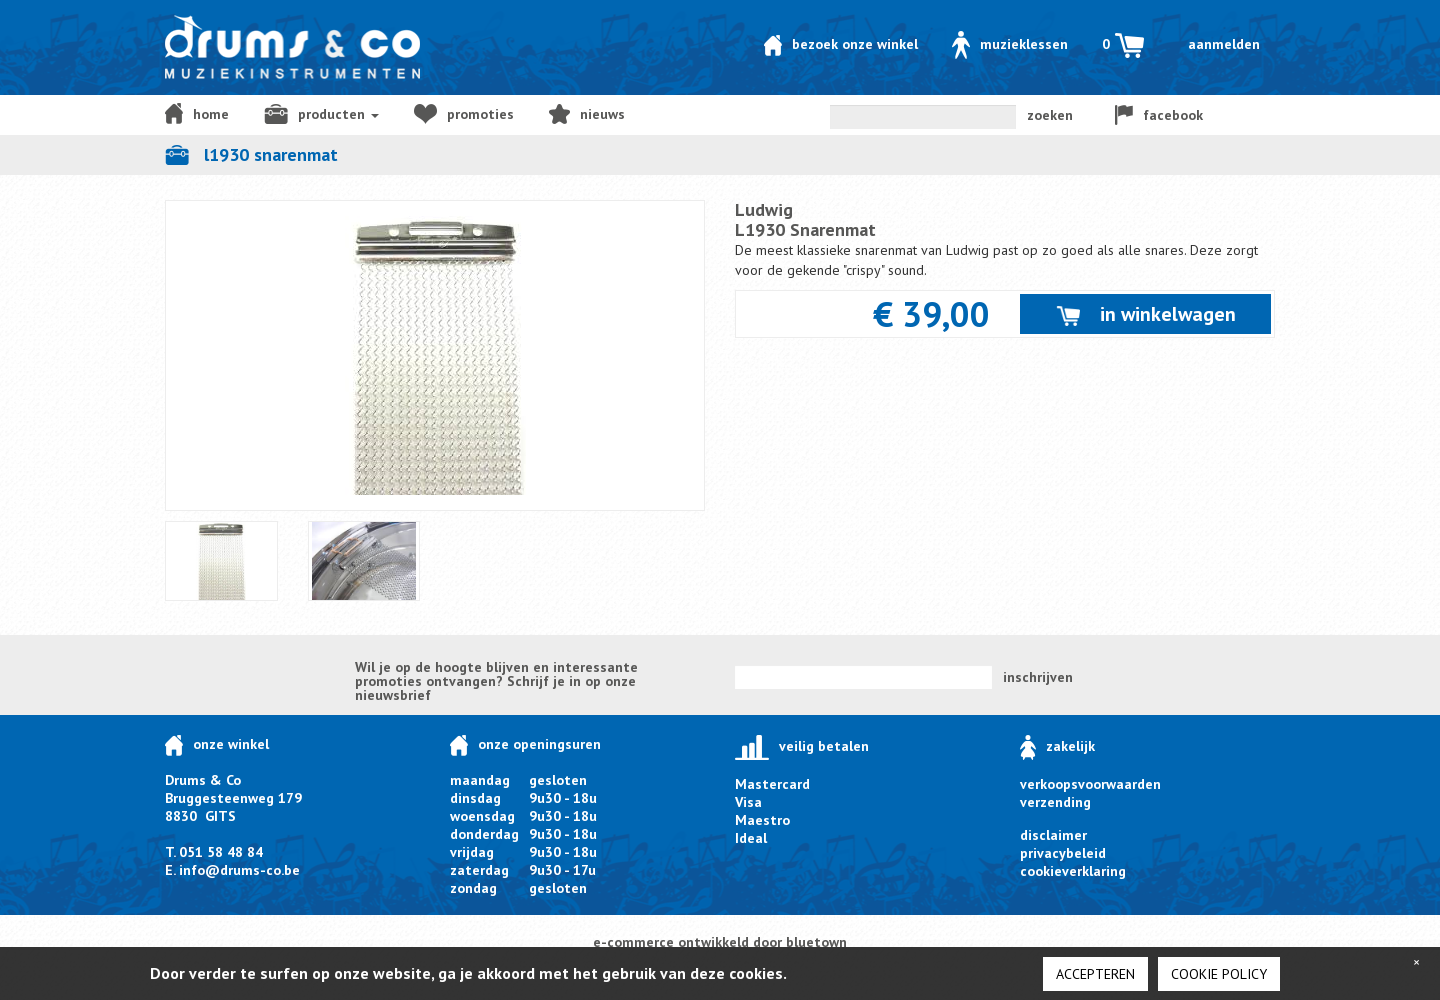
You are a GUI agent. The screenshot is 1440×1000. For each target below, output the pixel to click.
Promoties (464, 114)
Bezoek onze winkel (841, 44)
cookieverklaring (1073, 871)
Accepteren (1095, 974)
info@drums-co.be (239, 870)
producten (321, 114)
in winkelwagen (1146, 314)
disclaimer (1053, 835)
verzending (1055, 802)
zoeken (1050, 115)
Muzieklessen (1010, 44)
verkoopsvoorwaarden (1090, 784)
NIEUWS (587, 114)
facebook (1159, 115)
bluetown (816, 942)
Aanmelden (1224, 44)
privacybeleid (1063, 853)
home (197, 113)
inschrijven (1038, 677)
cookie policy (1219, 974)
